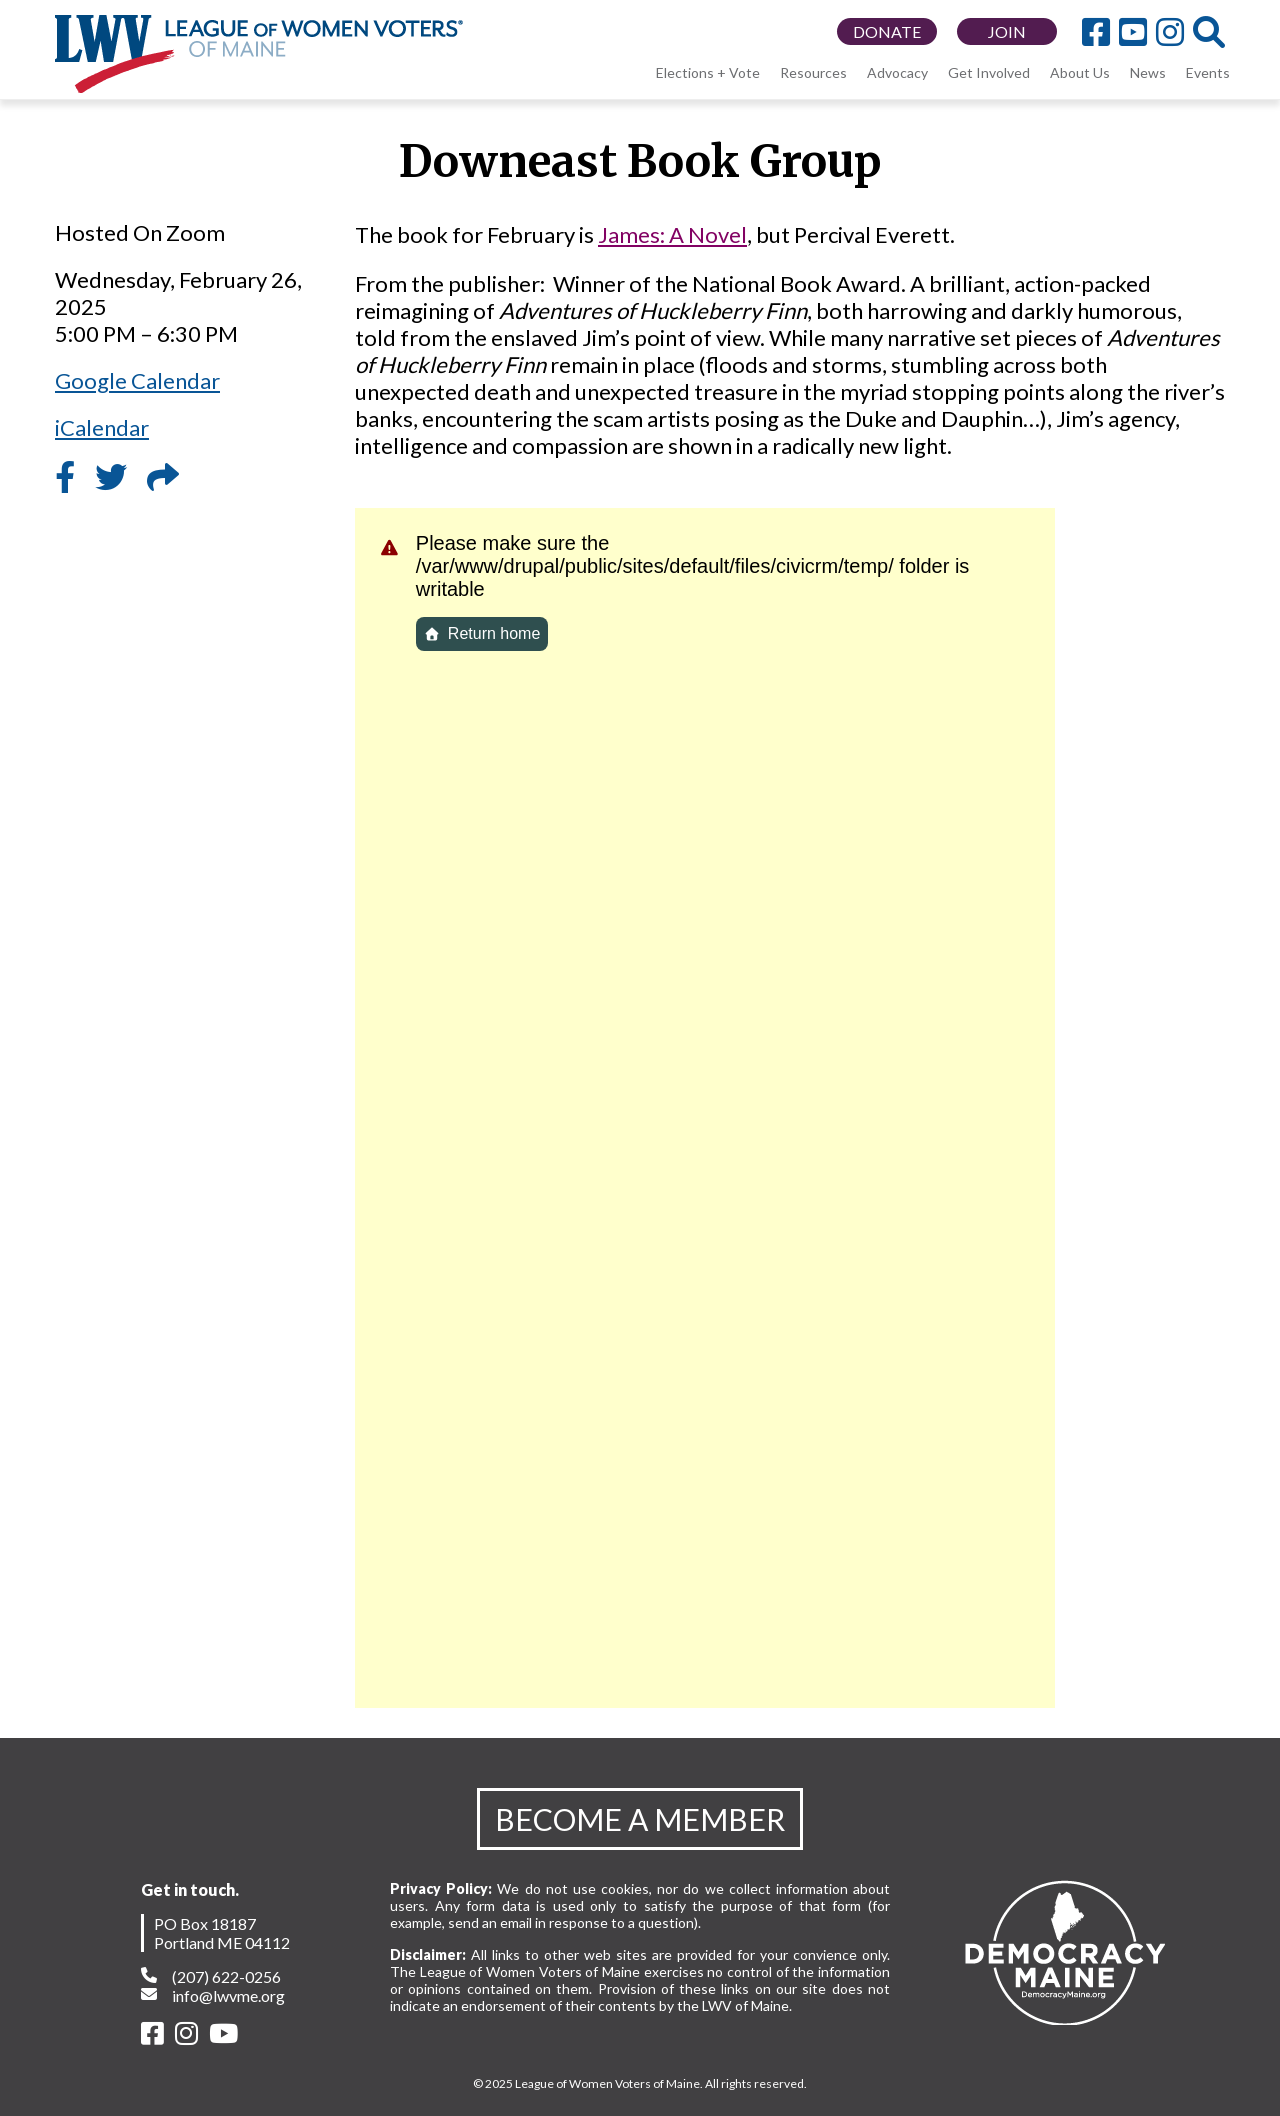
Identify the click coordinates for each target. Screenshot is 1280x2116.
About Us (1080, 72)
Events (1208, 72)
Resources (813, 72)
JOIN (1007, 31)
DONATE (887, 31)
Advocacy (897, 72)
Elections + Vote (708, 72)
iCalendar (102, 427)
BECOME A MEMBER (640, 1819)
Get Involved (989, 72)
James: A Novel (672, 234)
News (1148, 72)
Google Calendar (137, 380)
